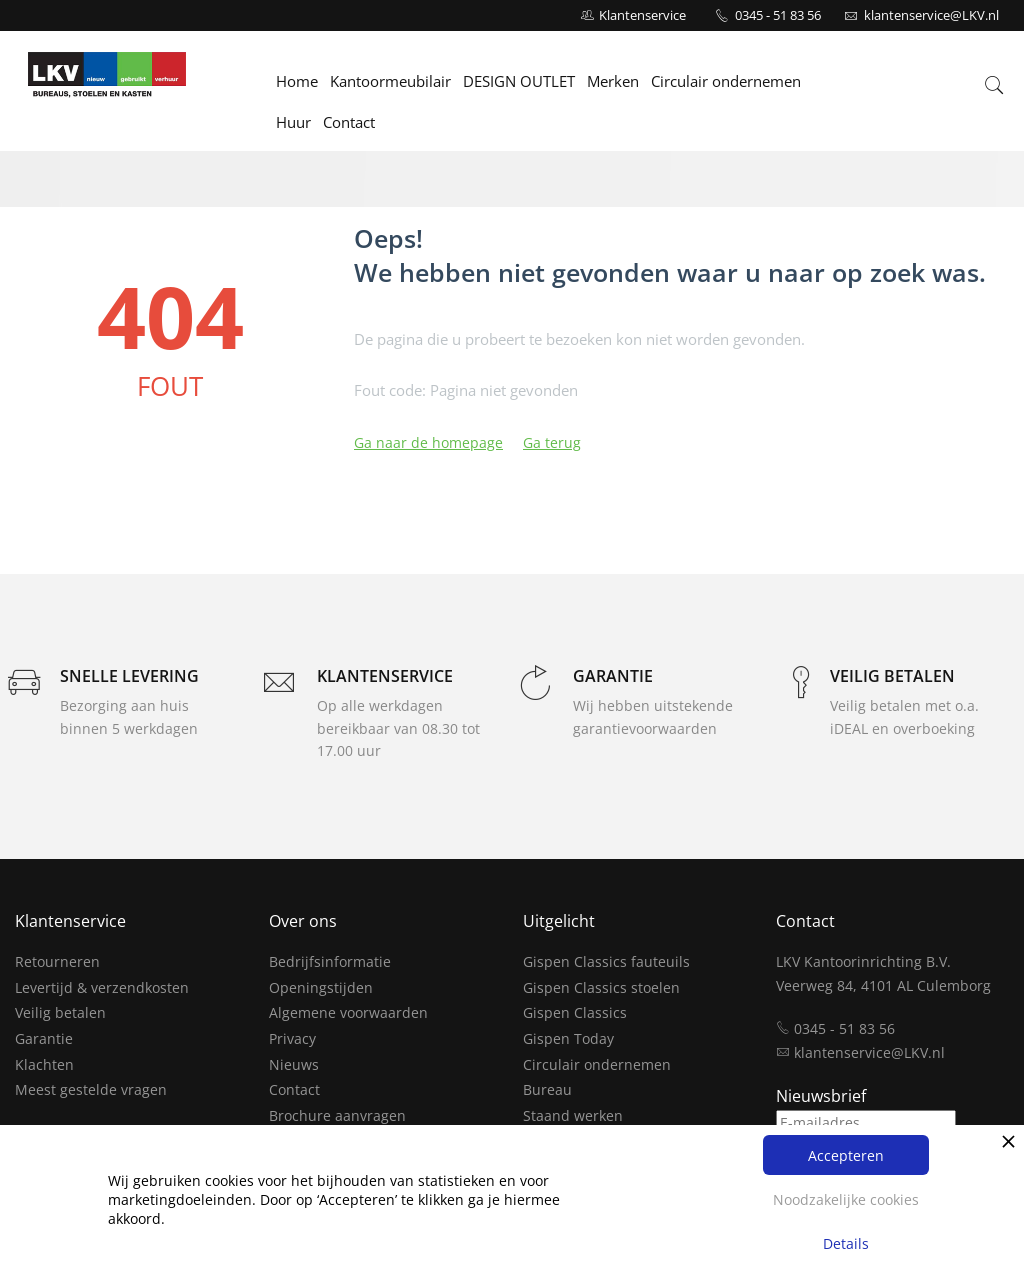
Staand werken (573, 1115)
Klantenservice (642, 15)
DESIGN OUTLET (520, 81)
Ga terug (552, 442)
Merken (614, 81)
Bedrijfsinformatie (330, 961)
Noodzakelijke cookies (846, 1199)
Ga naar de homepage (428, 442)
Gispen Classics (575, 1012)
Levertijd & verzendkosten (102, 987)
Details (846, 1243)
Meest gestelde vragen (91, 1089)
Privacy (292, 1038)
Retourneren (57, 961)
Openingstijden (321, 987)
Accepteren (846, 1155)
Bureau (547, 1089)
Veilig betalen (60, 1012)
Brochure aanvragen (337, 1115)
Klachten (44, 1064)
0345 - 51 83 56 (778, 15)
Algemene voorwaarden (348, 1012)
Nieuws (294, 1064)
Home (298, 81)
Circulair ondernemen (727, 81)
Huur (294, 122)
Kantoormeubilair (391, 81)
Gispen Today (568, 1038)
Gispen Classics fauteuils (606, 961)
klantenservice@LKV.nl (869, 1052)
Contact (350, 122)
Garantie (44, 1038)
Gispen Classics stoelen (601, 987)
